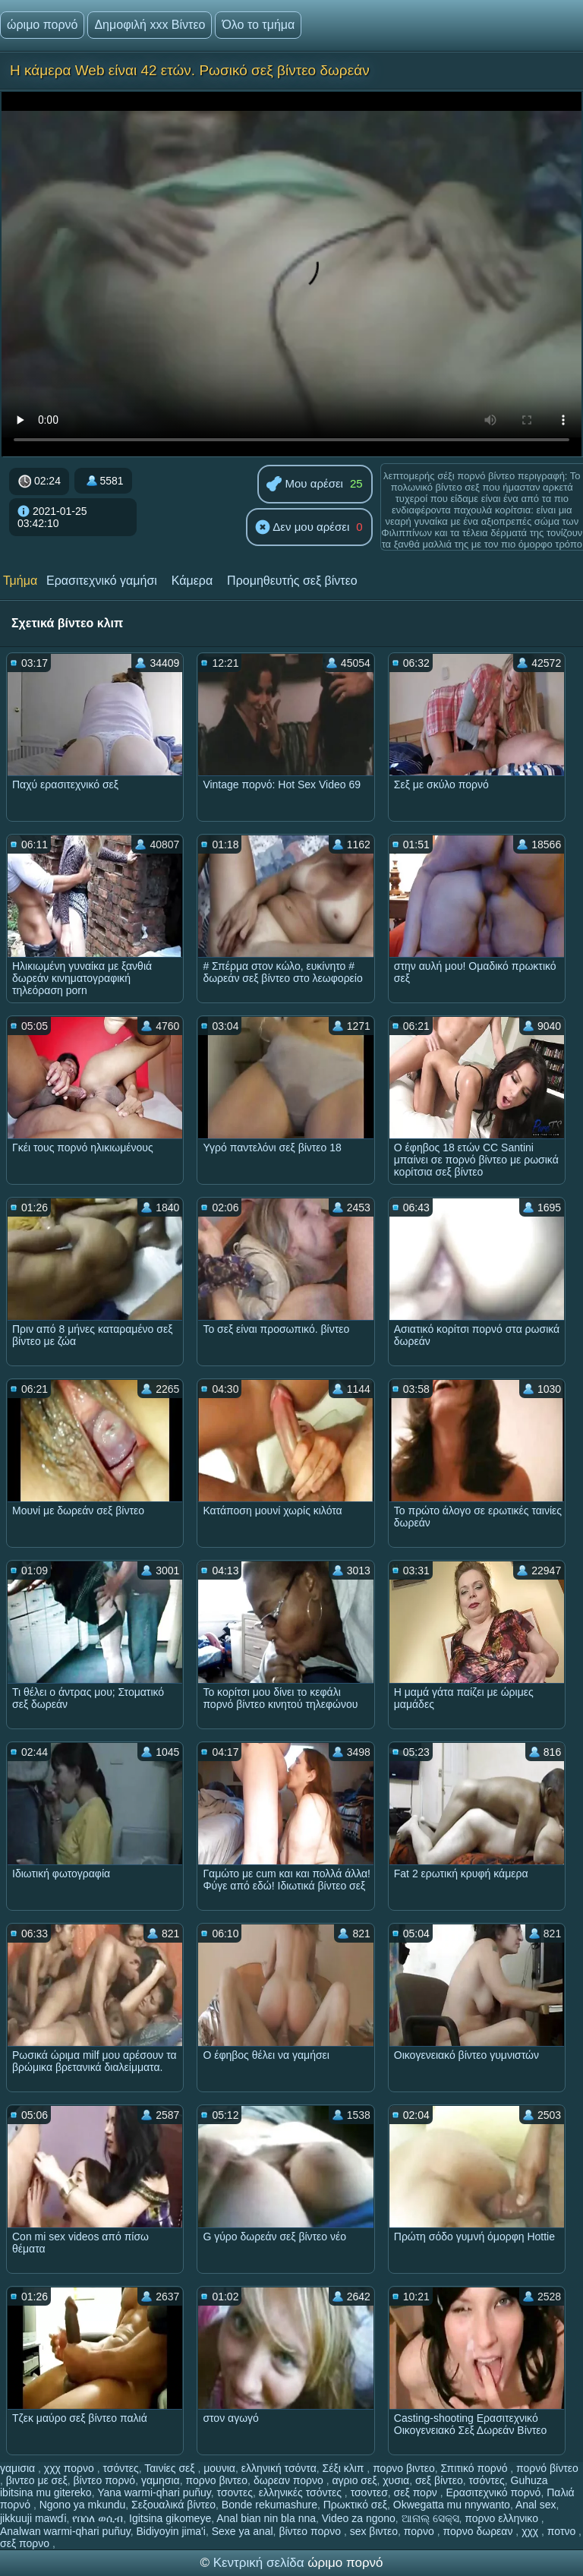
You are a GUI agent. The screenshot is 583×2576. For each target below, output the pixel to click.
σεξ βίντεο (439, 2480)
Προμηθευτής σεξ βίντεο (292, 580)
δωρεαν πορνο (290, 2480)
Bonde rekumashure (269, 2505)
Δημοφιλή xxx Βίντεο (149, 24)
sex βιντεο (374, 2531)
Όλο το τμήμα (258, 24)
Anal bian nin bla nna (266, 2518)
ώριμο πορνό (42, 24)
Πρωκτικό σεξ (355, 2505)
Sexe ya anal (242, 2531)
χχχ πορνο (70, 2468)
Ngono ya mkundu (82, 2505)
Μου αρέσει (304, 485)
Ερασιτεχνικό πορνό (493, 2492)
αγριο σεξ (354, 2480)
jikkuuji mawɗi (33, 2518)
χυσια (396, 2480)
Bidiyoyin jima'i (171, 2531)
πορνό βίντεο (547, 2468)
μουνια (219, 2468)
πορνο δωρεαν (479, 2531)
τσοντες (235, 2492)
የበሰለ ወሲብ (97, 2518)
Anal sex (535, 2505)
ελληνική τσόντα (279, 2468)
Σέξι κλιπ (345, 2468)
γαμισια (19, 2468)
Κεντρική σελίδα (260, 2562)
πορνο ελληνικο (503, 2518)
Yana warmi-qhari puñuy (154, 2492)
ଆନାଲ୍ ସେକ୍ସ (430, 2518)
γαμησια (160, 2480)
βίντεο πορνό (105, 2480)
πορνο (420, 2531)
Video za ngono (358, 2518)
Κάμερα (192, 580)
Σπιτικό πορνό (476, 2468)
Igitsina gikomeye (170, 2518)
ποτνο (562, 2531)
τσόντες (120, 2468)
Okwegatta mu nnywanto (451, 2505)
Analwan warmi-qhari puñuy (65, 2531)
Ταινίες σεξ (170, 2468)
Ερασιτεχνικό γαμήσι (101, 580)
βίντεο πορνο (311, 2531)
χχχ (531, 2531)
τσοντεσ (369, 2492)
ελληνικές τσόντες (302, 2492)
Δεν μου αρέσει (302, 527)
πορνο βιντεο (404, 2468)
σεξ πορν (417, 2492)
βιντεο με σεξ (37, 2480)
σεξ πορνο (26, 2543)
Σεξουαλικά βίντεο (173, 2505)
